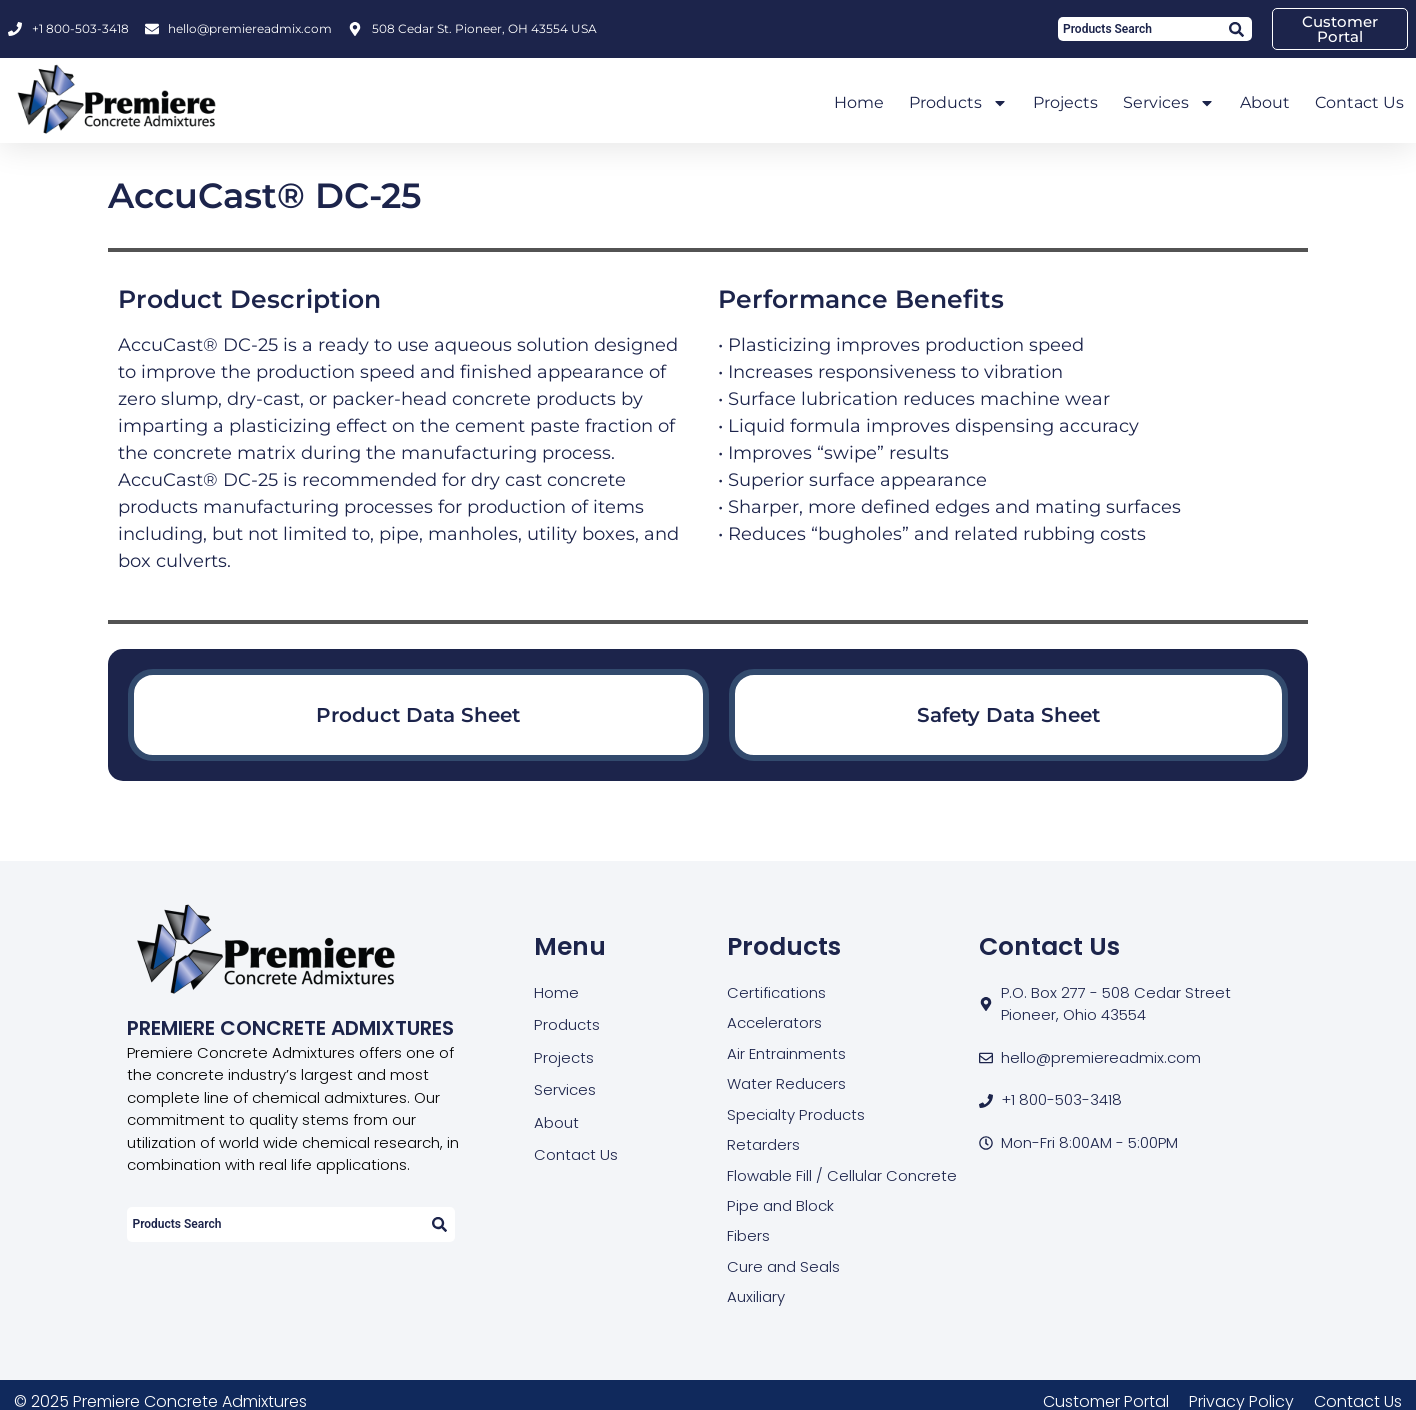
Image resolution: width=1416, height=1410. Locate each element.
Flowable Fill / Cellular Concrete (842, 1175)
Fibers (748, 1236)
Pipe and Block (780, 1205)
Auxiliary (756, 1297)
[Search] (1235, 29)
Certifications (776, 992)
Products (958, 103)
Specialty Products (795, 1114)
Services (1169, 103)
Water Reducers (786, 1083)
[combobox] (1138, 29)
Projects (1065, 102)
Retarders (763, 1144)
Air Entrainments (786, 1053)
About (1265, 102)
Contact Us (1359, 102)
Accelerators (774, 1022)
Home (859, 102)
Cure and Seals (783, 1266)
